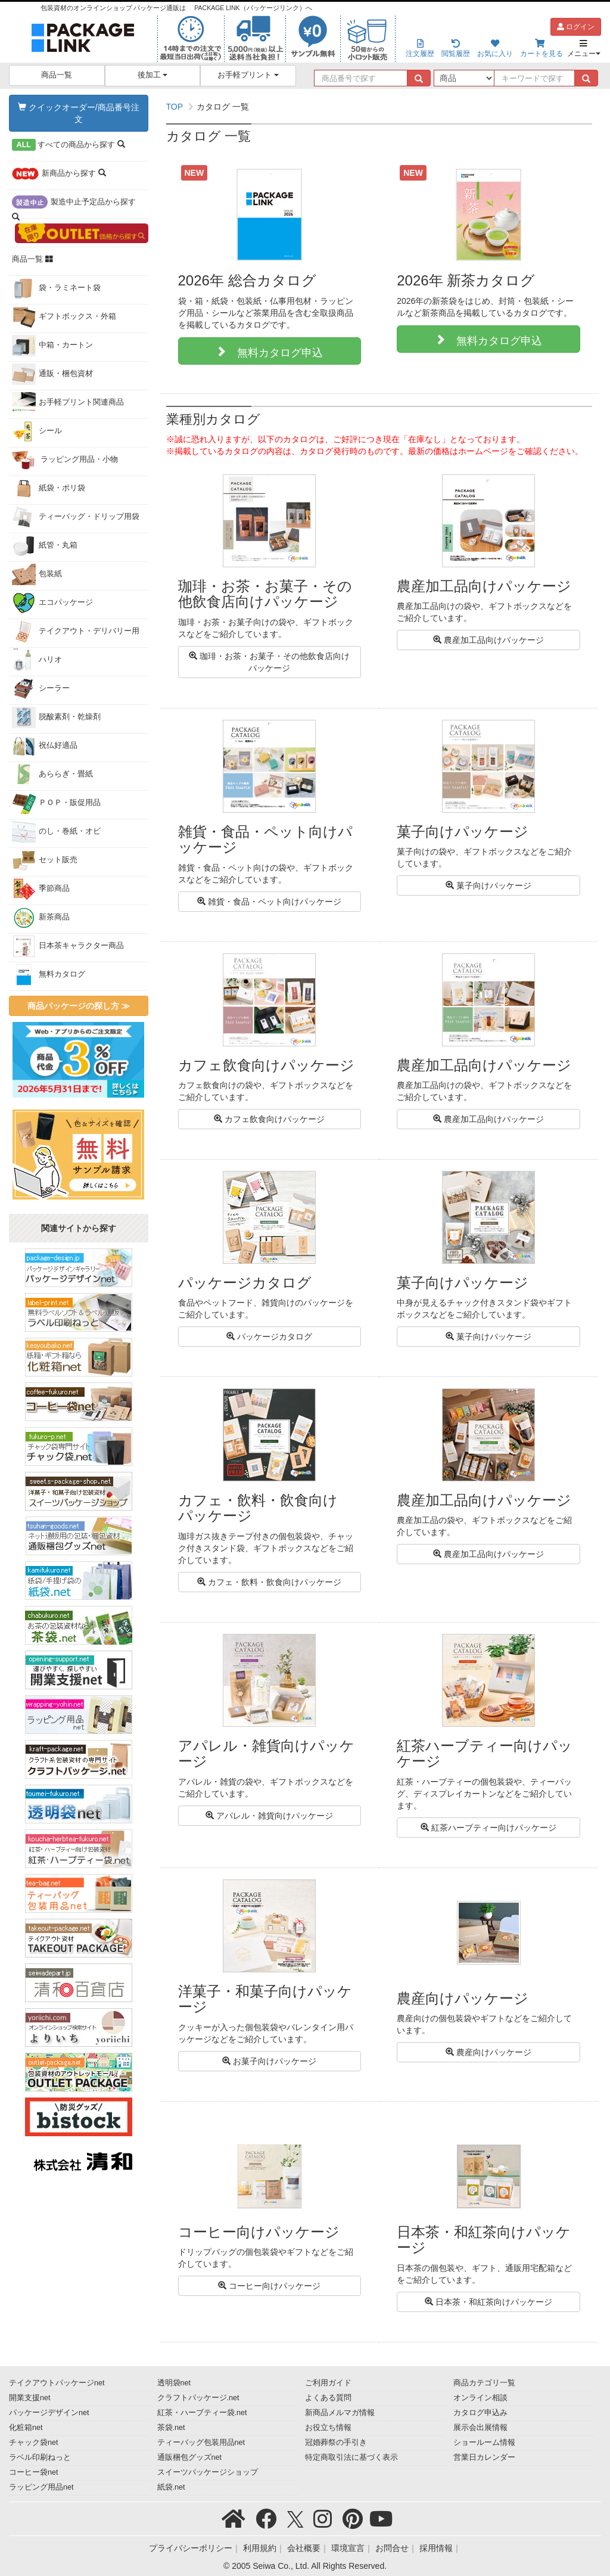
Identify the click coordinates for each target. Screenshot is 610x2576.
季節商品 (41, 889)
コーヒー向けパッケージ (269, 2286)
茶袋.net (171, 2427)
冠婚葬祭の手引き (336, 2442)
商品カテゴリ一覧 (484, 2383)
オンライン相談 (480, 2398)
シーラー (41, 689)
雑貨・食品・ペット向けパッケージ (269, 901)
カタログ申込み (480, 2413)
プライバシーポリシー (190, 2548)
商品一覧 (56, 75)
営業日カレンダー (484, 2457)
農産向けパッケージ (488, 2052)
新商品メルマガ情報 (340, 2413)
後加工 (153, 75)
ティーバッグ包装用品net (201, 2442)
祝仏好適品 (44, 746)
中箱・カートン (52, 345)
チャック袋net (33, 2442)
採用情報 (436, 2548)
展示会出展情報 (480, 2427)
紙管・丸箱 (44, 546)
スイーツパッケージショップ (207, 2472)
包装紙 (37, 574)
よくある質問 (328, 2398)
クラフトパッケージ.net (198, 2398)
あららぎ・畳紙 (52, 774)
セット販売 (44, 860)
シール (37, 431)
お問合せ (392, 2548)
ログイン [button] (576, 27)
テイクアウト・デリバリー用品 (75, 634)
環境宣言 (348, 2548)
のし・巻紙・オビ (56, 832)
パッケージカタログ (269, 1336)
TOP (174, 106)
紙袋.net (171, 2487)
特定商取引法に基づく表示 (351, 2457)
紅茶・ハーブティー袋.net (202, 2413)
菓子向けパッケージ (488, 885)
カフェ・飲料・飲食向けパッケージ (269, 1582)
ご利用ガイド (328, 2383)
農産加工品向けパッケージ (488, 640)
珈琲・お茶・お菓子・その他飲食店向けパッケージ (269, 662)
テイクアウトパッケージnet (57, 2383)
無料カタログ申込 (274, 351)
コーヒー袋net (33, 2472)
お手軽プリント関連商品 (68, 403)
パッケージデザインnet (49, 2413)
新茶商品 (41, 917)
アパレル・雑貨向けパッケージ (269, 1815)
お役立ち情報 (328, 2427)
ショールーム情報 (484, 2442)
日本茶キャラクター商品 (68, 946)
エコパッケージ (52, 603)
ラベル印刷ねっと (40, 2457)
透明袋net (174, 2383)
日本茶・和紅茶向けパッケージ (488, 2302)
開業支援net (30, 2398)
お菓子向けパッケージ (269, 2061)
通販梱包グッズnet (189, 2457)
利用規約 (259, 2548)
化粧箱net (26, 2427)
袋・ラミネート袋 (56, 288)
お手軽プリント (248, 75)
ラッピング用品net (41, 2487)
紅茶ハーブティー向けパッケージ (488, 1827)
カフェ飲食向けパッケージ (269, 1119)
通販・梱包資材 (52, 374)
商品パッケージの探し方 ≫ (78, 1006)
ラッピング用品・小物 (65, 460)
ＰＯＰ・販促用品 (56, 803)
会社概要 (303, 2548)
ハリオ (37, 660)
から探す (68, 145)
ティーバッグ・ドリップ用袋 (75, 517)
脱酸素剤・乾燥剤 (56, 717)
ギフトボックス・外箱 (64, 317)
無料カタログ (48, 975)
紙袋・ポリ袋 (48, 488)
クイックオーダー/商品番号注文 (78, 113)
